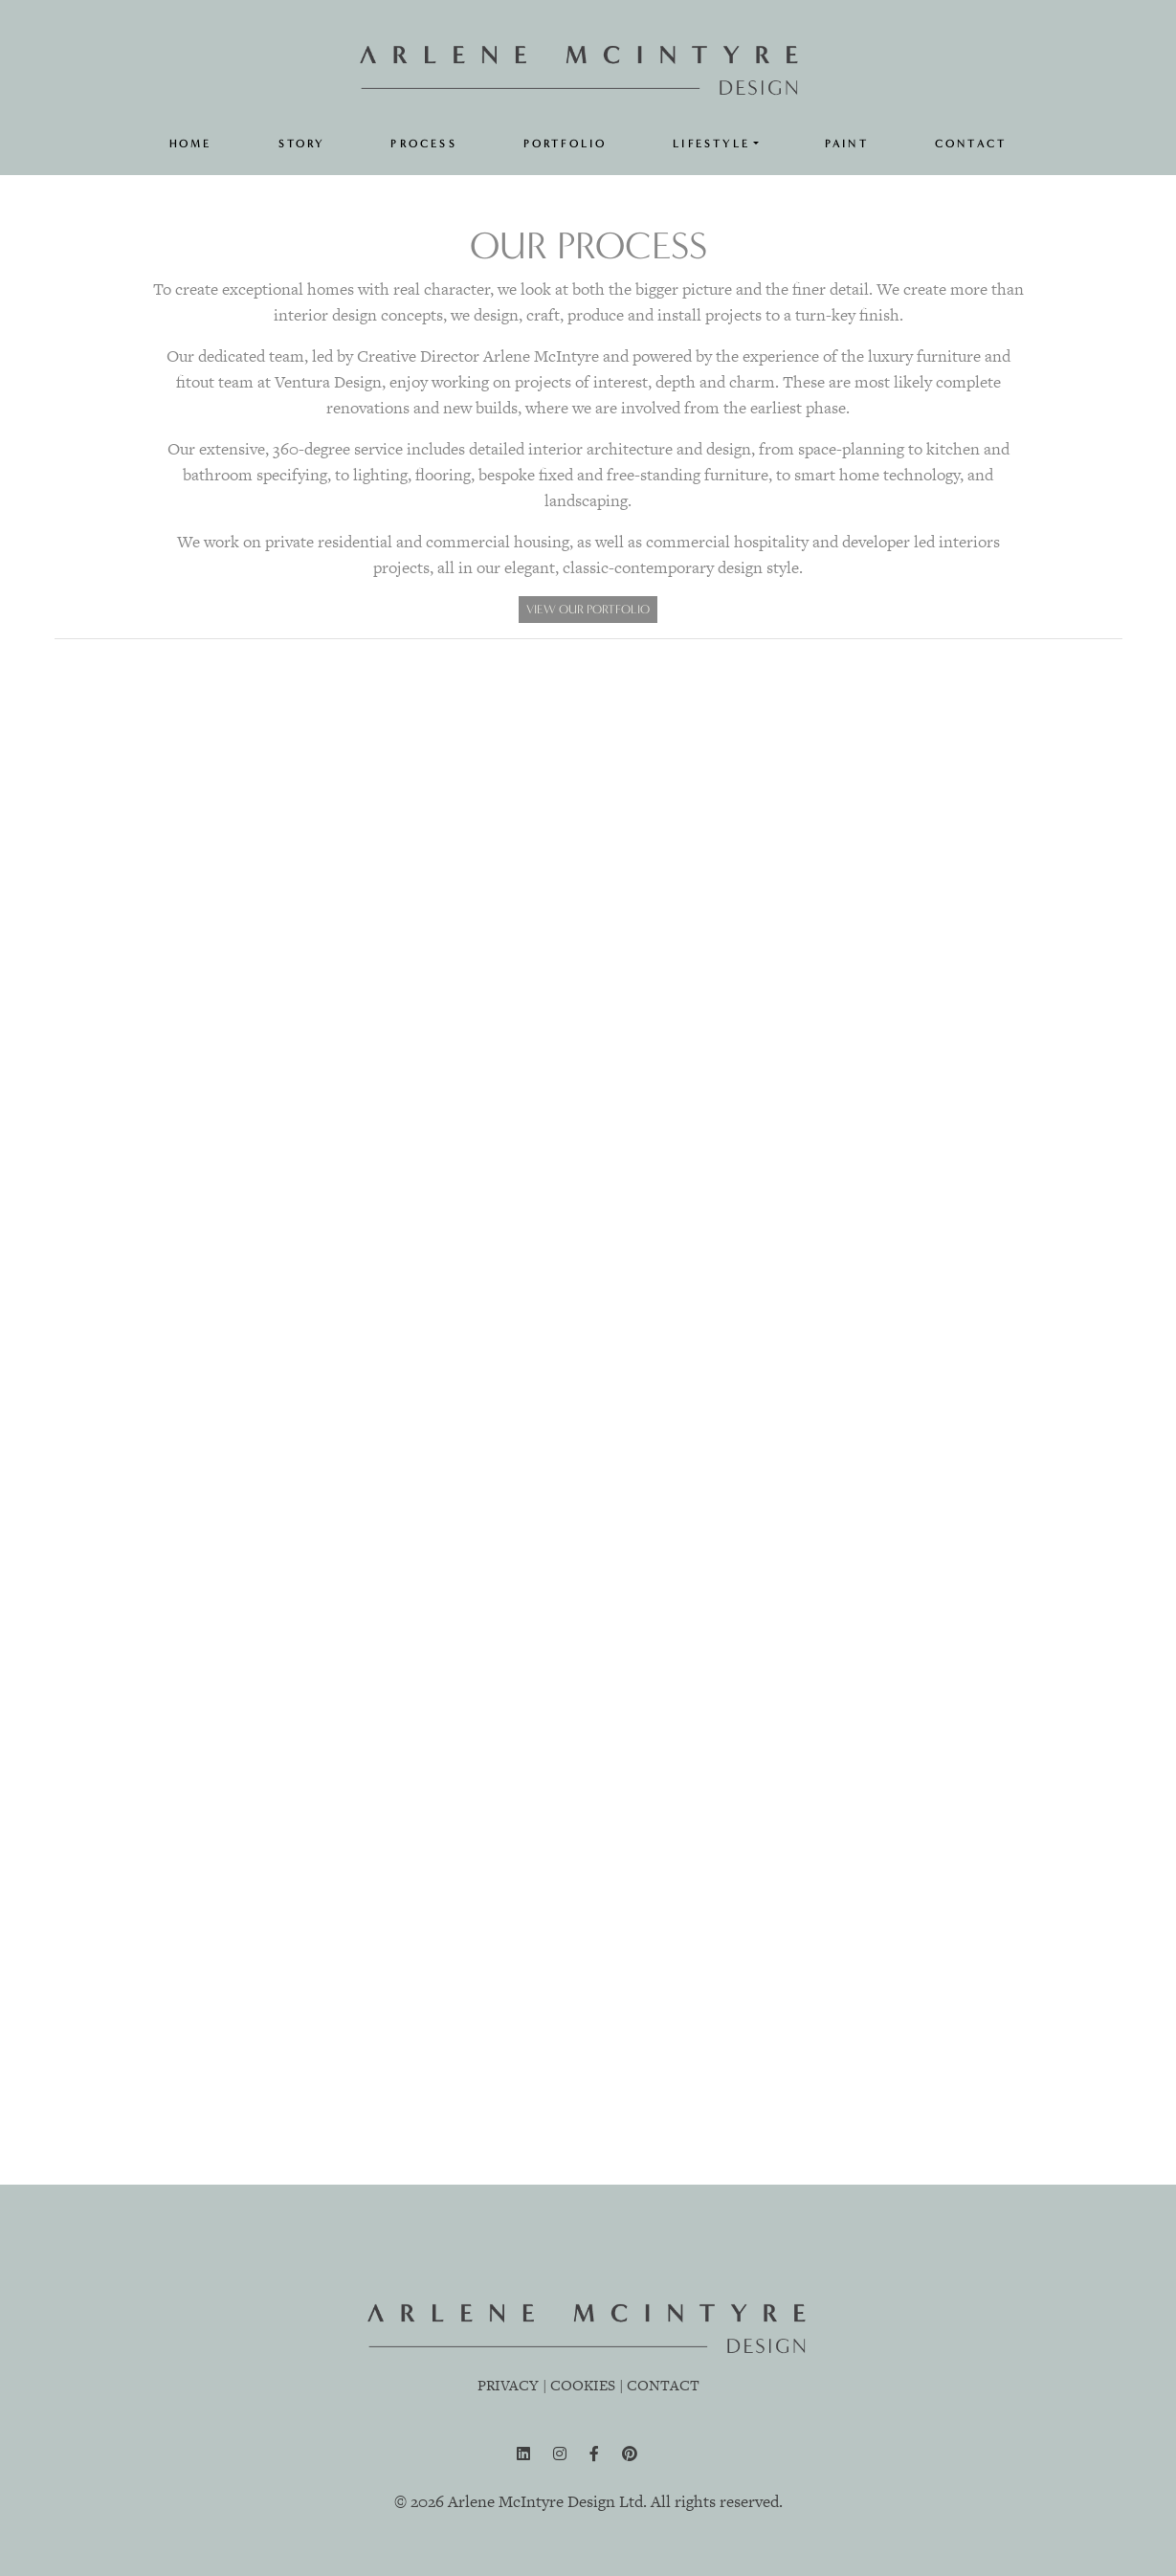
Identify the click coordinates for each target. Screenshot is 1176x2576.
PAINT (847, 144)
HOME (190, 144)
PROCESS (423, 144)
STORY (301, 144)
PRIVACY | (511, 2385)
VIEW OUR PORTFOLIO (588, 609)
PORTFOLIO (565, 144)
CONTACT (971, 144)
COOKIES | (586, 2385)
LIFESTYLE (711, 144)
